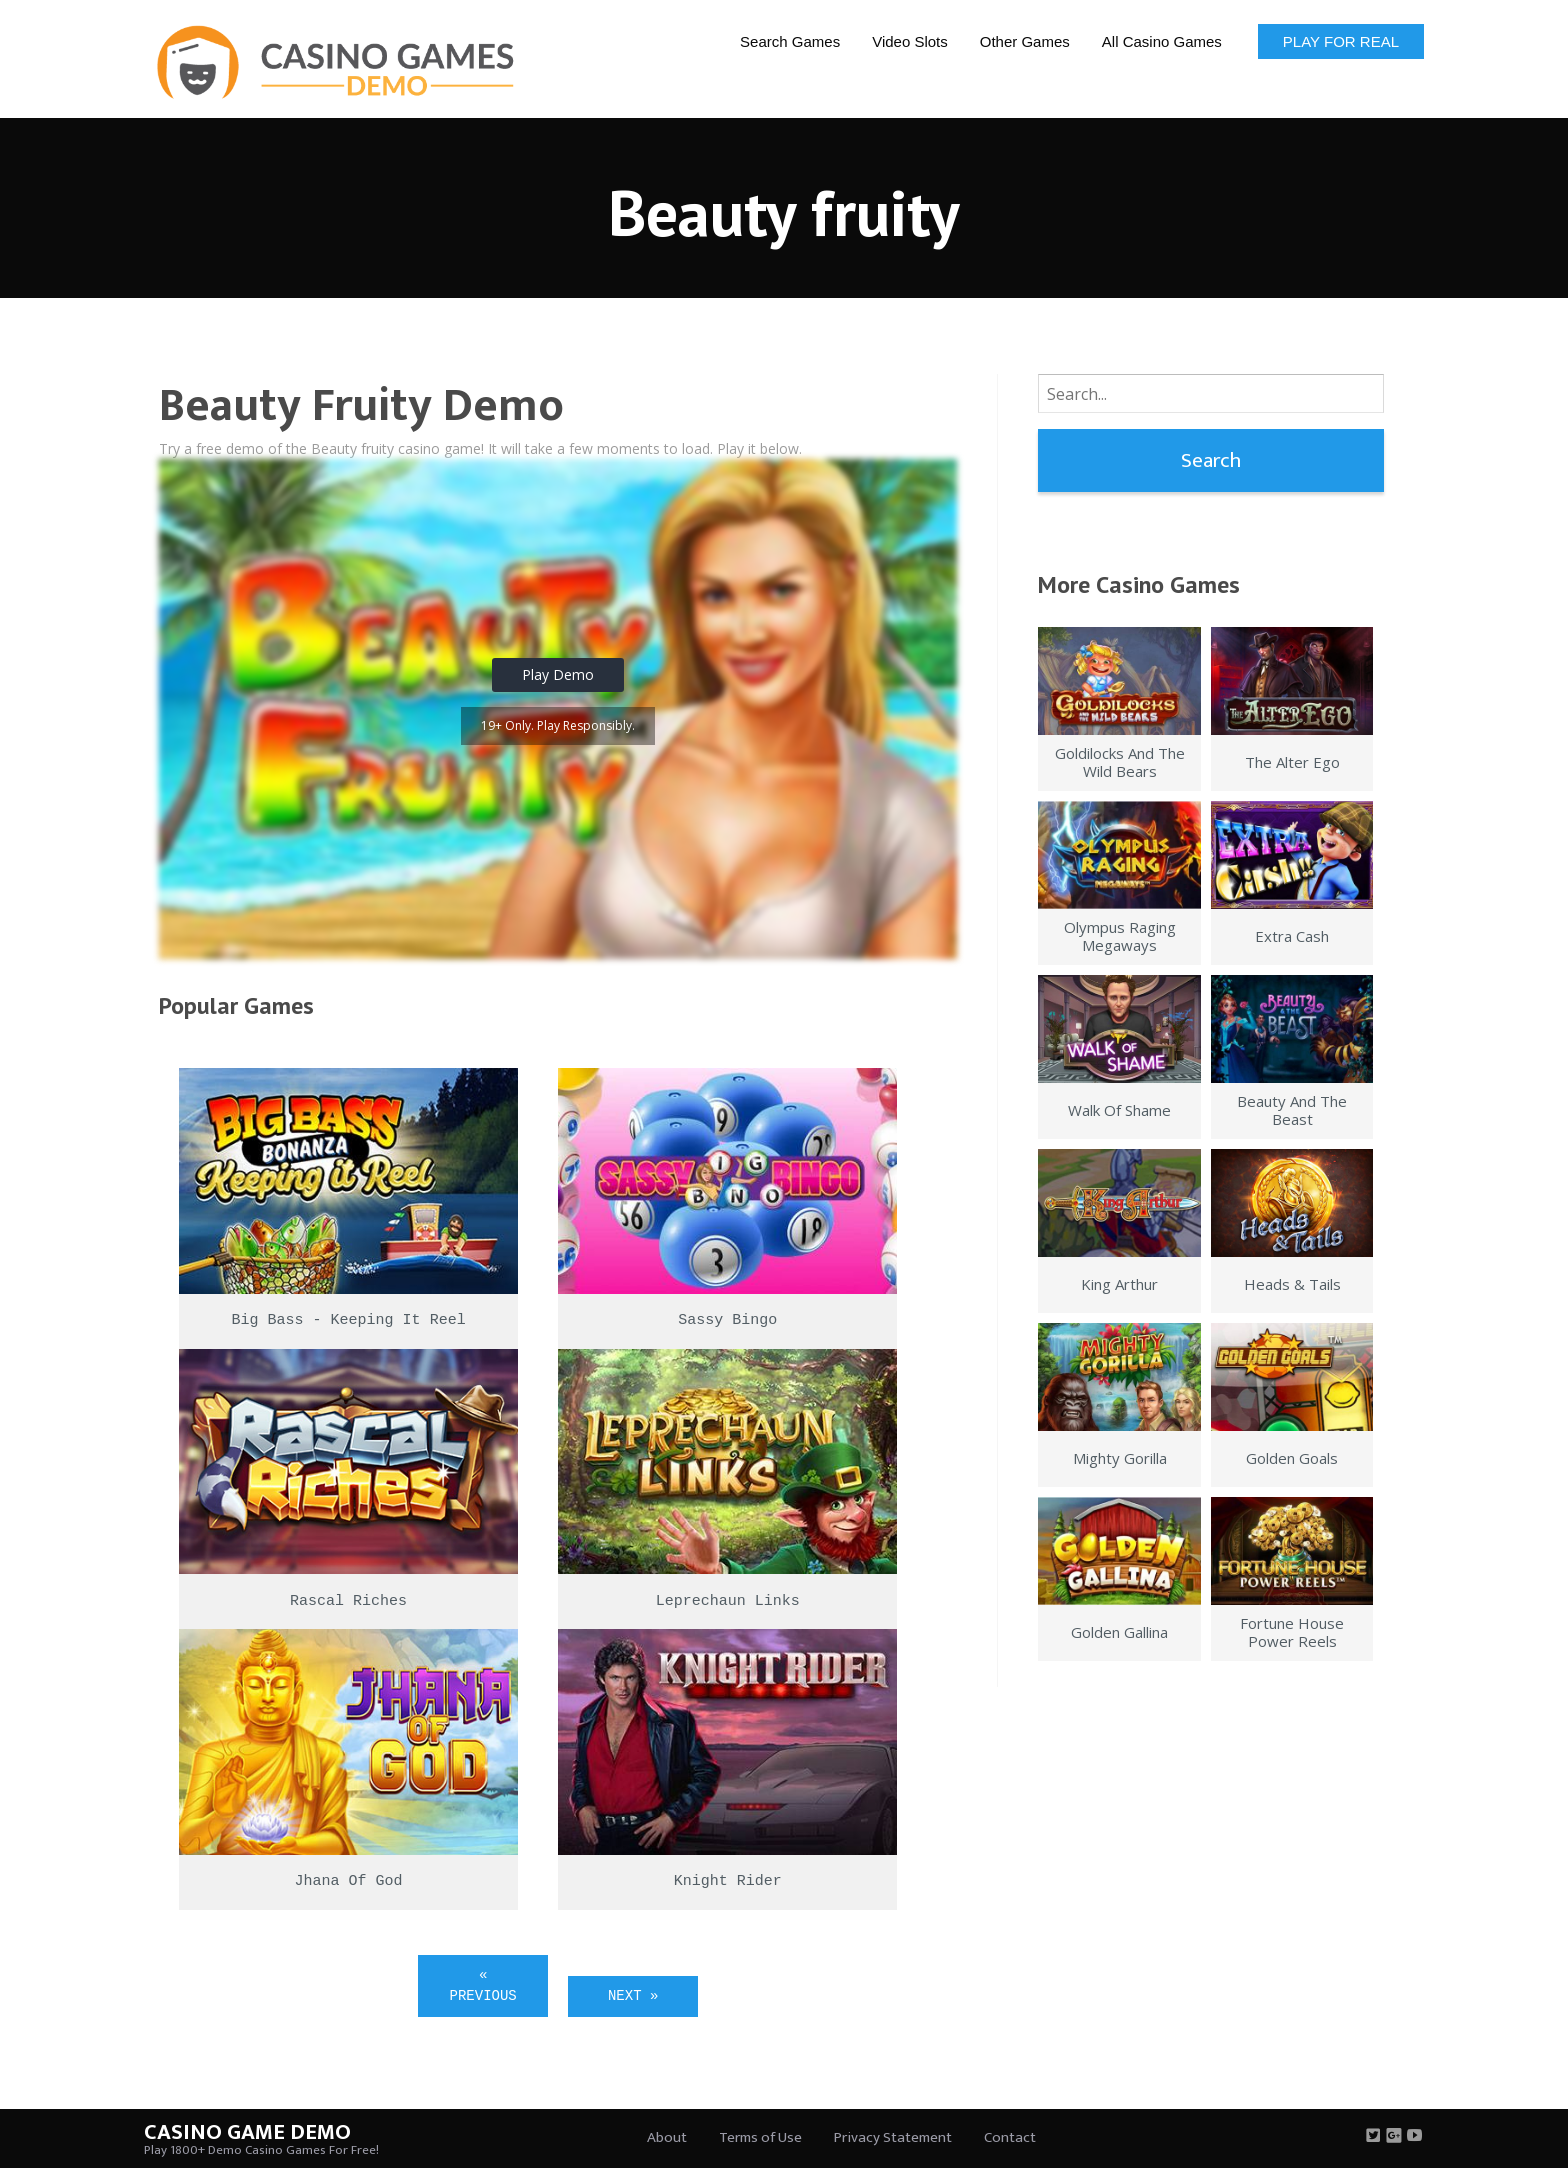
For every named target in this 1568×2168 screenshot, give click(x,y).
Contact (1010, 2137)
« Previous (483, 1985)
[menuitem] (790, 40)
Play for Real (1341, 41)
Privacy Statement (893, 2137)
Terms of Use (760, 2137)
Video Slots (910, 41)
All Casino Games (1162, 41)
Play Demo (558, 674)
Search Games (790, 41)
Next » (633, 1996)
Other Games (1025, 41)
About (667, 2137)
